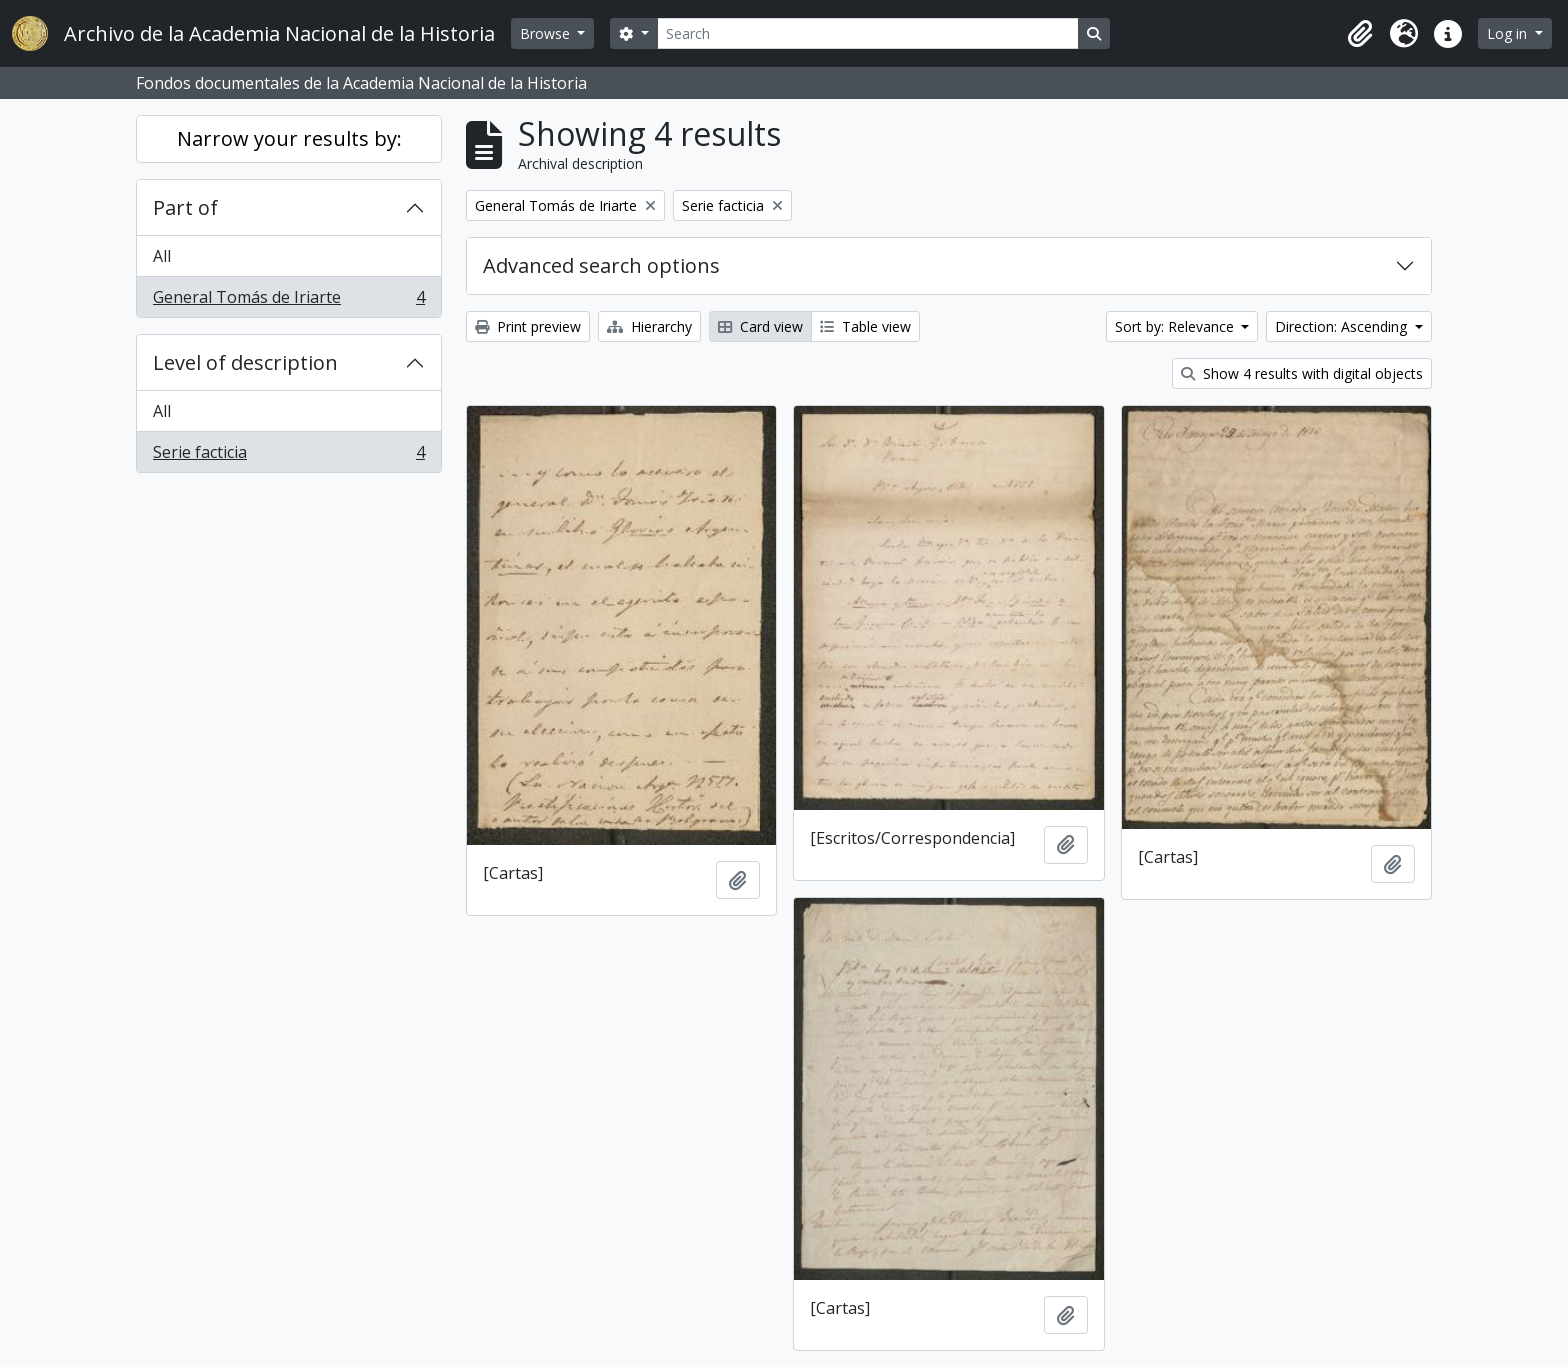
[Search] (868, 33)
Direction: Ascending (1343, 326)
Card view (760, 326)
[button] (1360, 34)
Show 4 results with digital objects (1302, 373)
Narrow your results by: (289, 138)
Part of (185, 207)
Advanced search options (601, 265)
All (162, 256)
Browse (547, 33)
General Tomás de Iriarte (288, 301)
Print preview (528, 326)
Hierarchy (649, 326)
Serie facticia (288, 456)
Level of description (245, 362)
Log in (1509, 33)
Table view (865, 326)
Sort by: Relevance (1176, 326)
